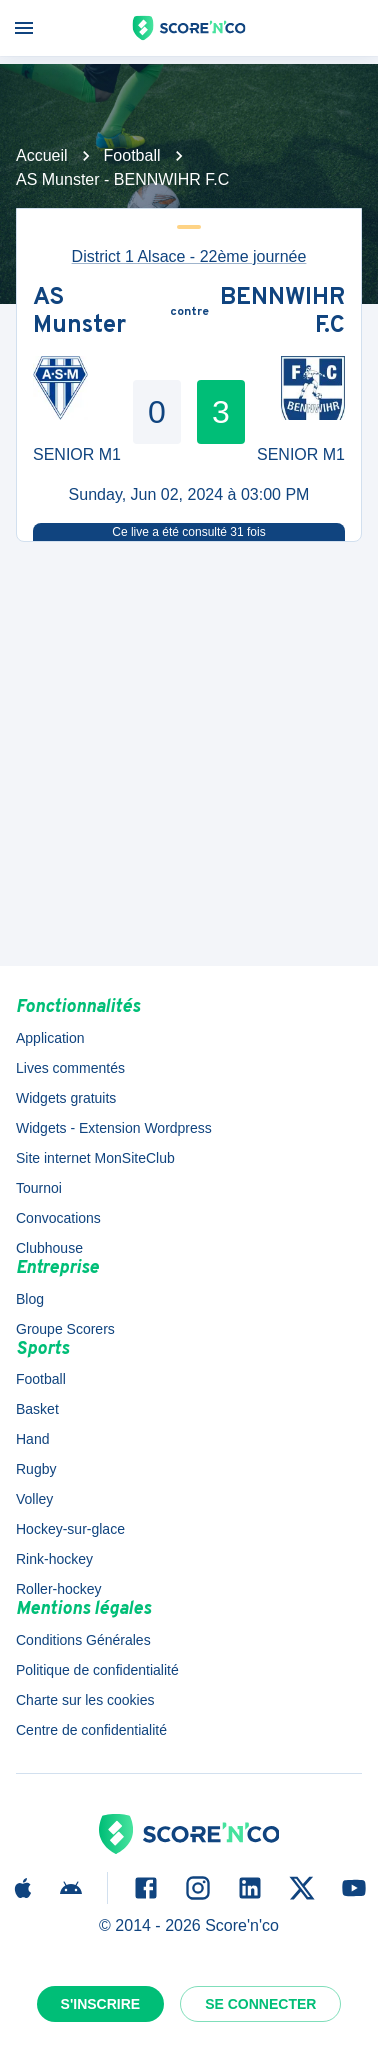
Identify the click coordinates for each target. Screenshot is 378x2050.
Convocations (58, 1218)
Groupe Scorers (65, 1329)
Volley (34, 1499)
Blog (30, 1299)
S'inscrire (101, 2004)
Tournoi (39, 1188)
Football (132, 155)
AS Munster (79, 312)
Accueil (42, 155)
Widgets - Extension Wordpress (114, 1128)
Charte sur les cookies (85, 1700)
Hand (32, 1439)
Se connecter (260, 2004)
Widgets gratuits (66, 1098)
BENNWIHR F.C (282, 312)
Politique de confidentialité (97, 1670)
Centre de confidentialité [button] (91, 1730)
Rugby (36, 1469)
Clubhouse (49, 1248)
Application (50, 1038)
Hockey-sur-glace (70, 1529)
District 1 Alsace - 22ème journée (189, 256)
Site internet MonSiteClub (95, 1158)
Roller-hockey (59, 1589)
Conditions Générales (83, 1640)
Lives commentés (70, 1068)
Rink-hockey (54, 1559)
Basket (37, 1409)
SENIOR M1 (77, 454)
